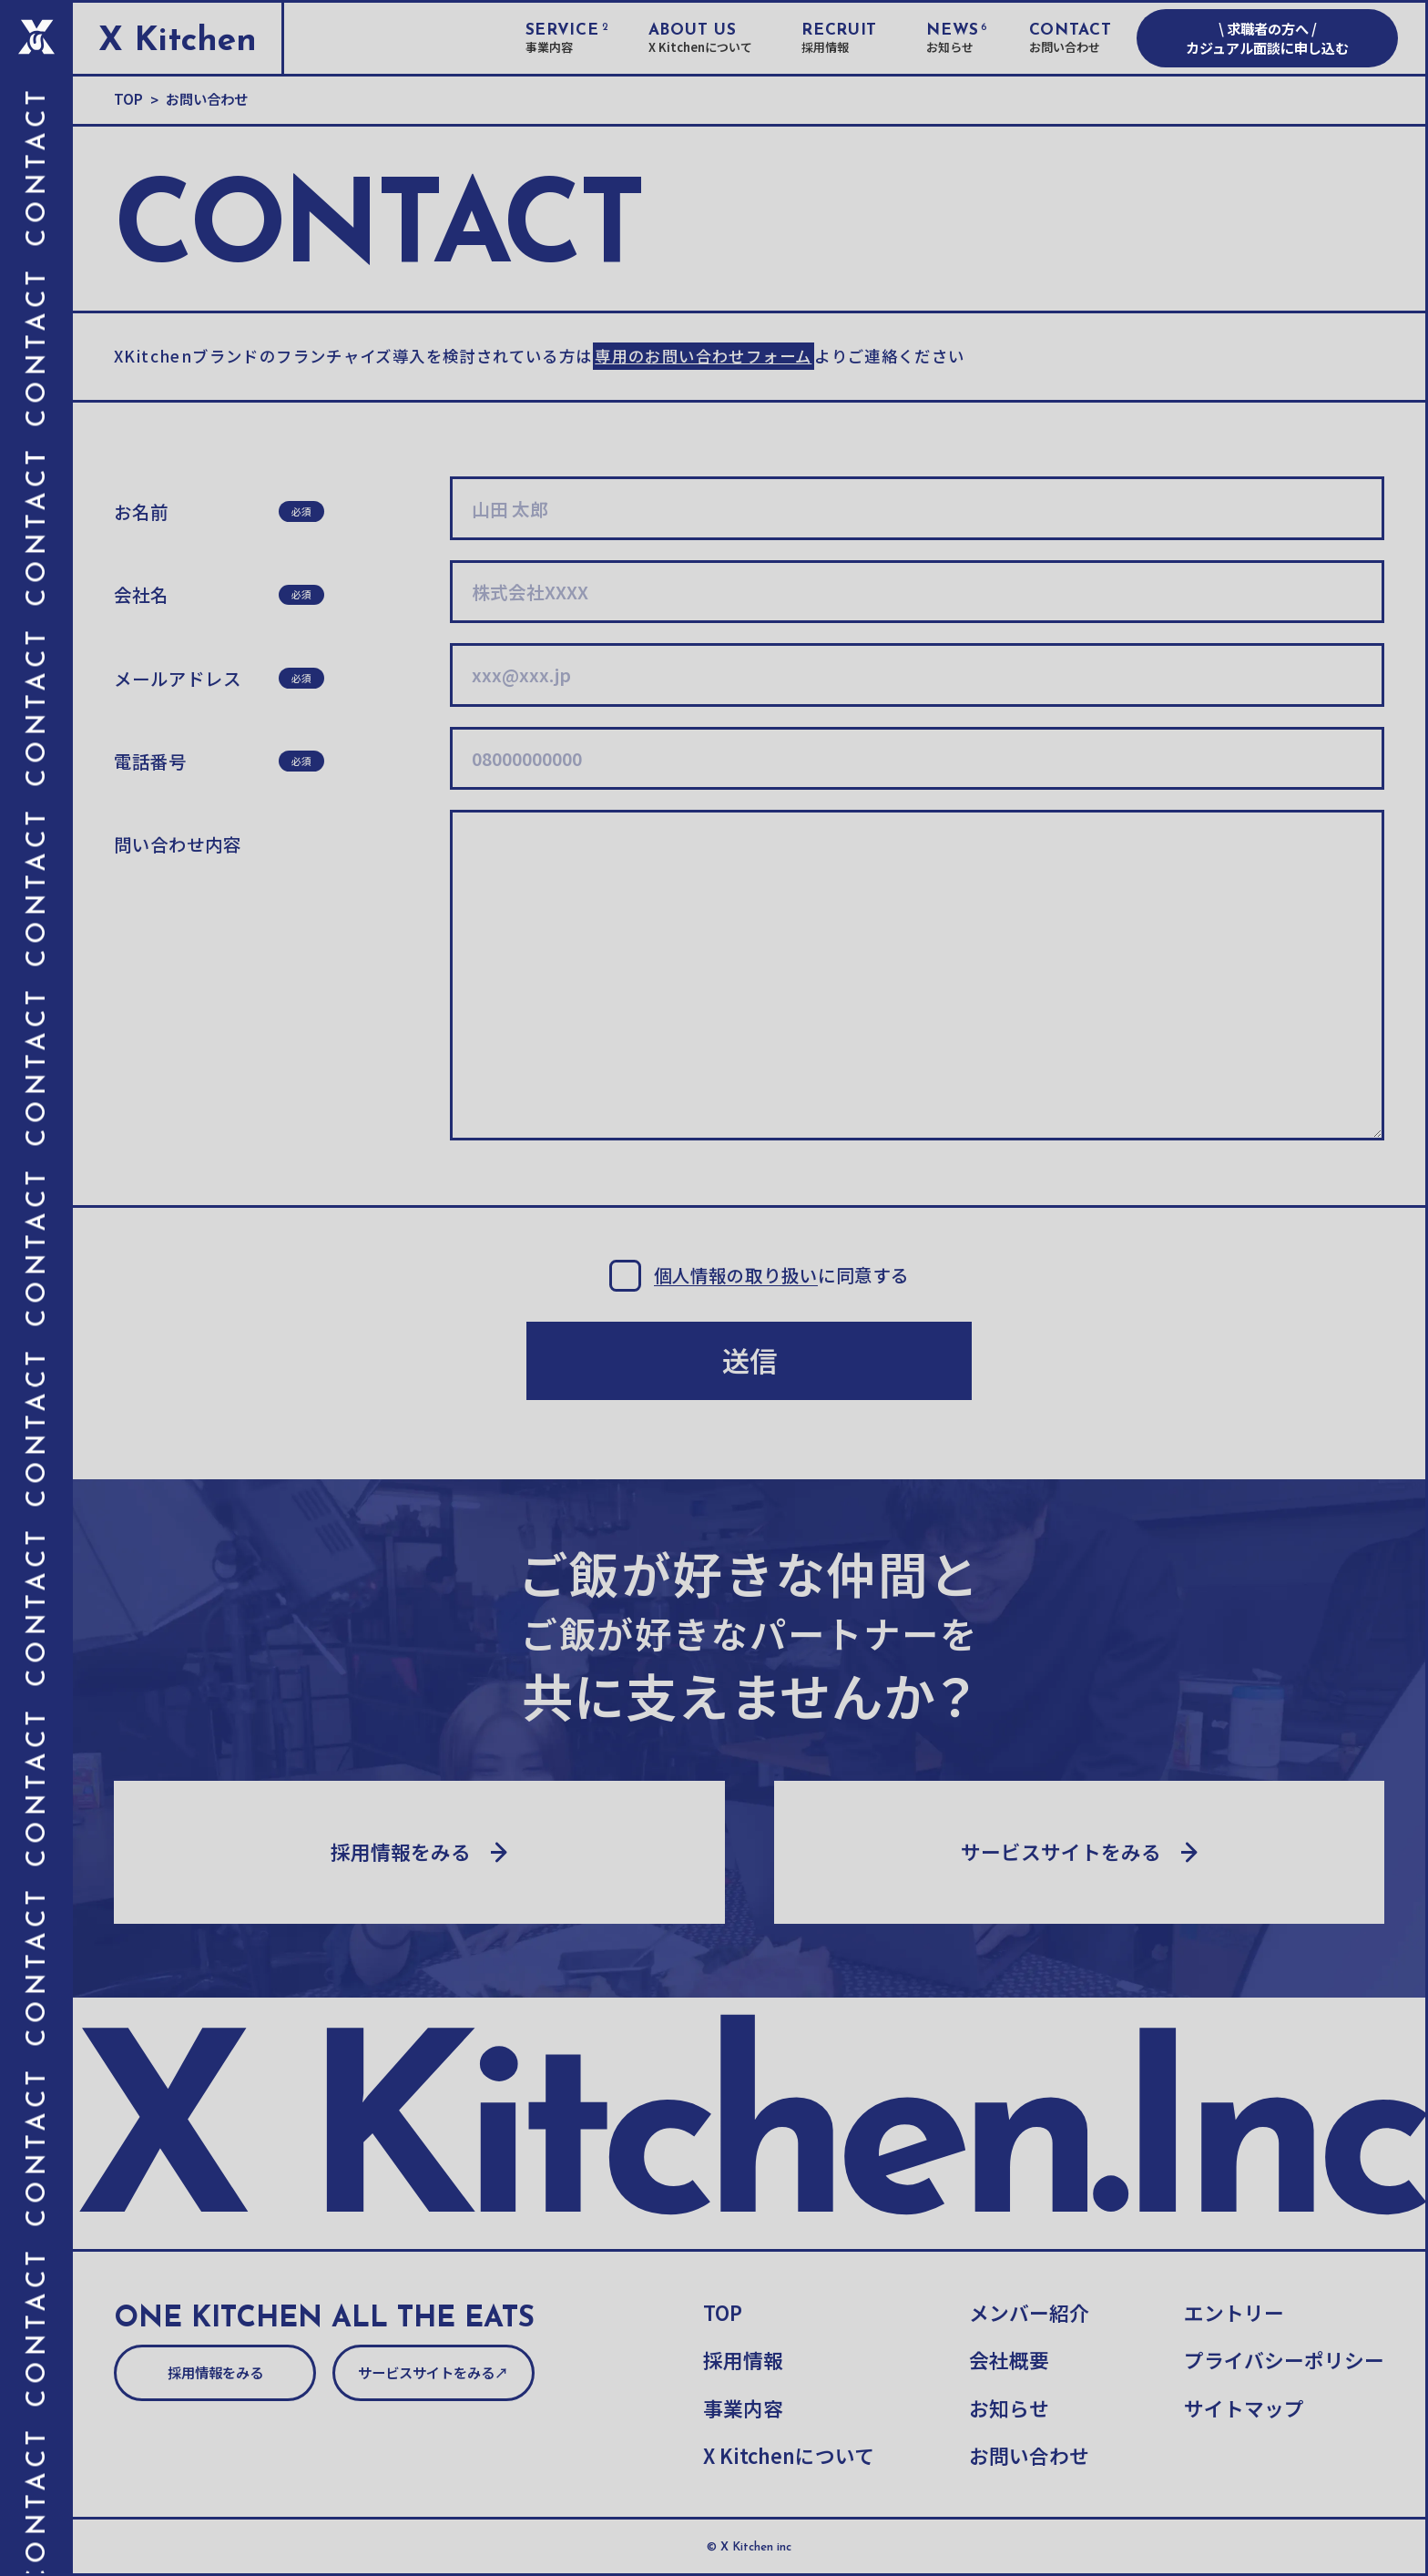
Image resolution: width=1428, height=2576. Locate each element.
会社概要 (1009, 2360)
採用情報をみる (215, 2372)
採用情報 (743, 2360)
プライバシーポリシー (1284, 2360)
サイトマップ (1244, 2408)
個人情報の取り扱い (736, 1275)
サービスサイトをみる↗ (433, 2372)
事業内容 (743, 2408)
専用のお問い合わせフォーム (703, 355)
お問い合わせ (1029, 2455)
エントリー (1234, 2312)
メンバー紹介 (1029, 2312)
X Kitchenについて (788, 2455)
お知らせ (1009, 2408)
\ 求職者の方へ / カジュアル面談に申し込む (1267, 37)
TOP (722, 2312)
